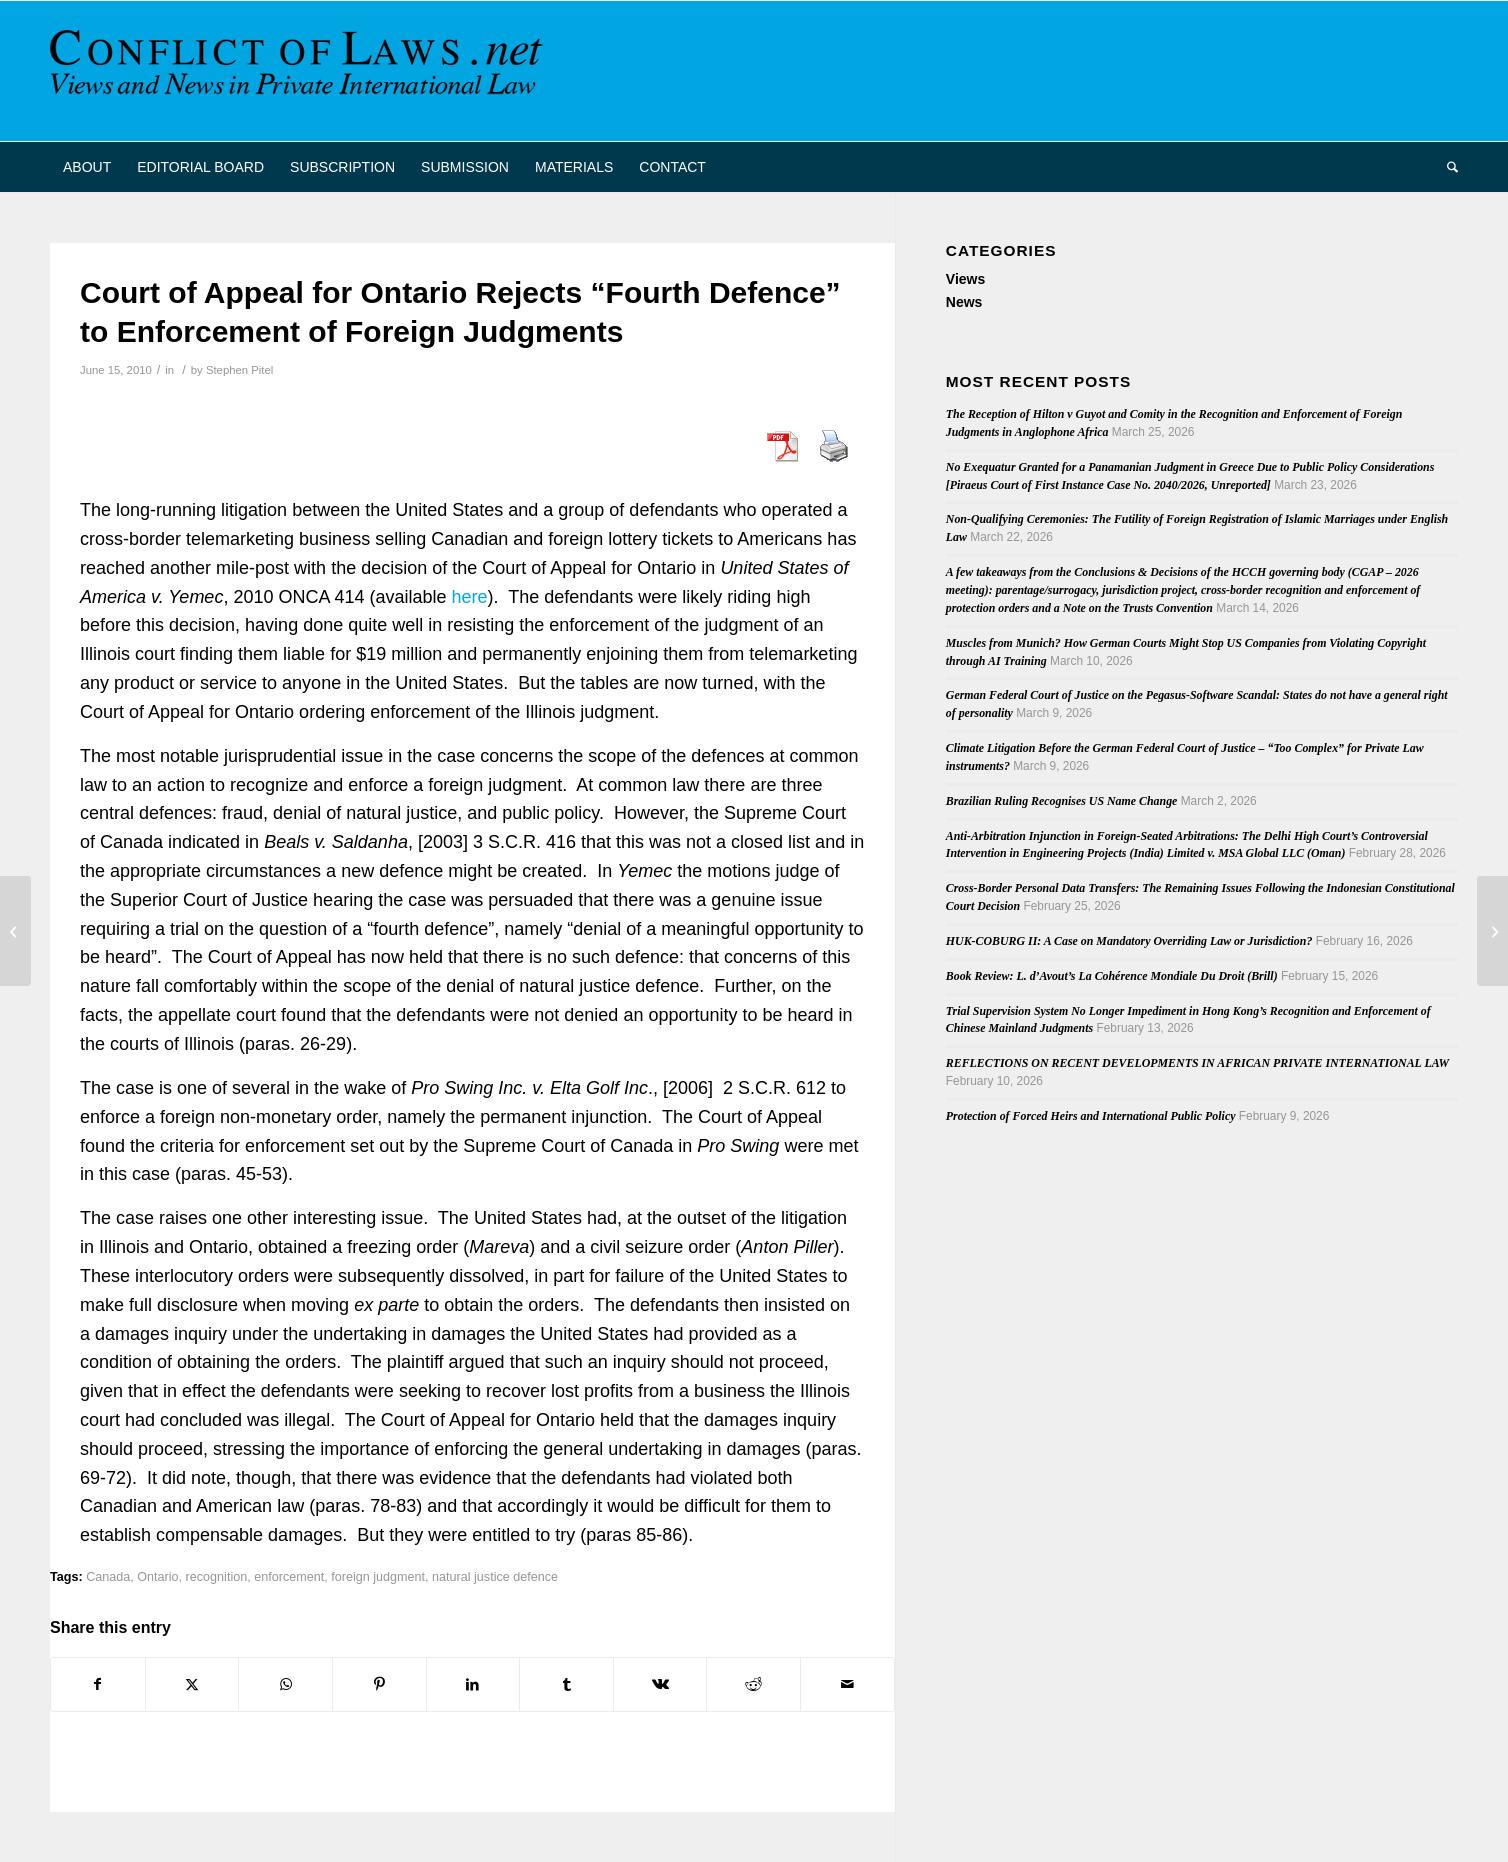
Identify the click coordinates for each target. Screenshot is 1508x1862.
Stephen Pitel (239, 370)
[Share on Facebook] (98, 1684)
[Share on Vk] (660, 1684)
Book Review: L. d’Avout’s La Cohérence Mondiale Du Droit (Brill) (1112, 976)
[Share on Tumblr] (566, 1684)
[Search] (1446, 167)
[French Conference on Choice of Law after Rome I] (15, 931)
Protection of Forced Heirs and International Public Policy (1091, 1116)
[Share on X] (192, 1684)
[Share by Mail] (847, 1684)
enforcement (289, 1577)
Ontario (157, 1577)
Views (965, 279)
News (964, 302)
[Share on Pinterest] (379, 1684)
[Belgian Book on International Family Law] (1492, 931)
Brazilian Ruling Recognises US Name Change (1062, 801)
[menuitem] (87, 167)
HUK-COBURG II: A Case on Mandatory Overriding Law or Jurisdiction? (1129, 941)
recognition (217, 1577)
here (470, 597)
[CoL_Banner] (300, 71)
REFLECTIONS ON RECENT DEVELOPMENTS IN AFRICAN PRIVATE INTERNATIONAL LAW (1197, 1063)
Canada (108, 1577)
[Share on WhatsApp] (285, 1684)
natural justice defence (495, 1577)
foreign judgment (378, 1577)
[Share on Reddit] (753, 1684)
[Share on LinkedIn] (473, 1684)
